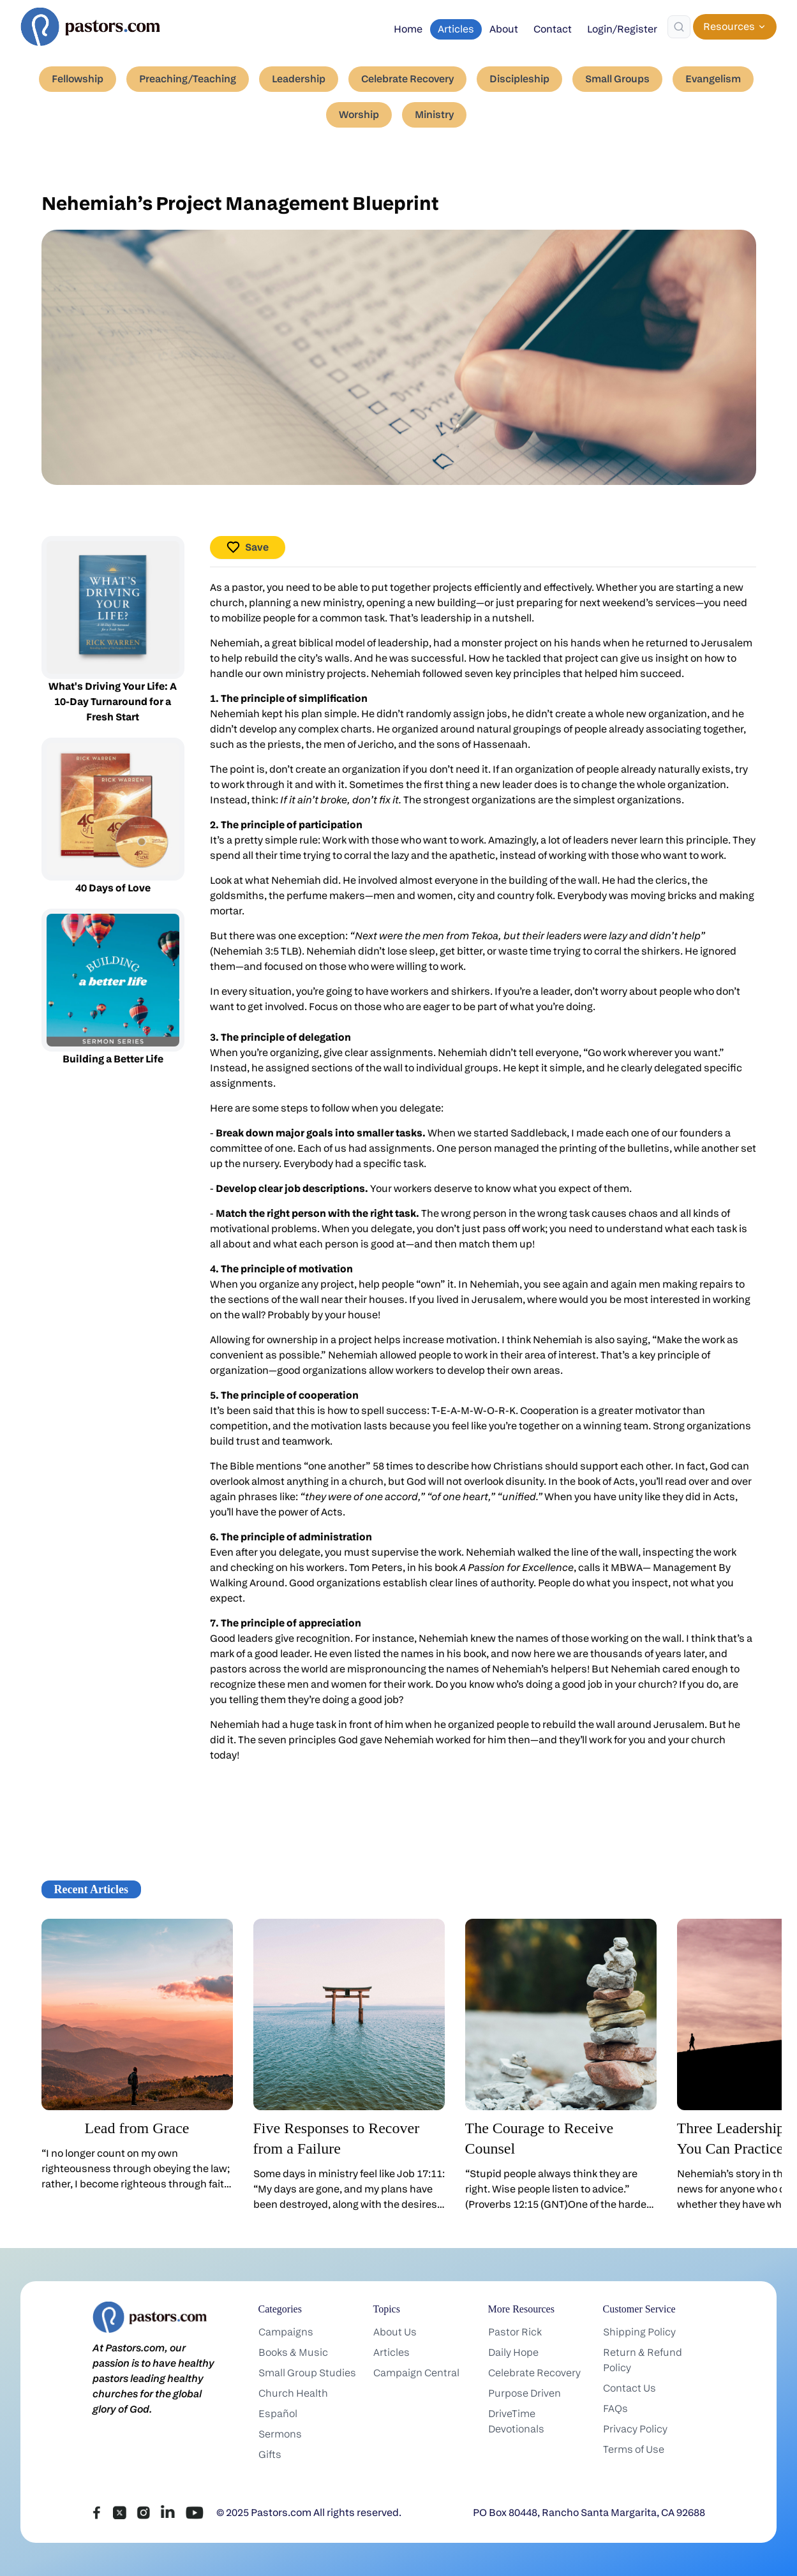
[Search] (678, 26)
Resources (734, 26)
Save (248, 547)
